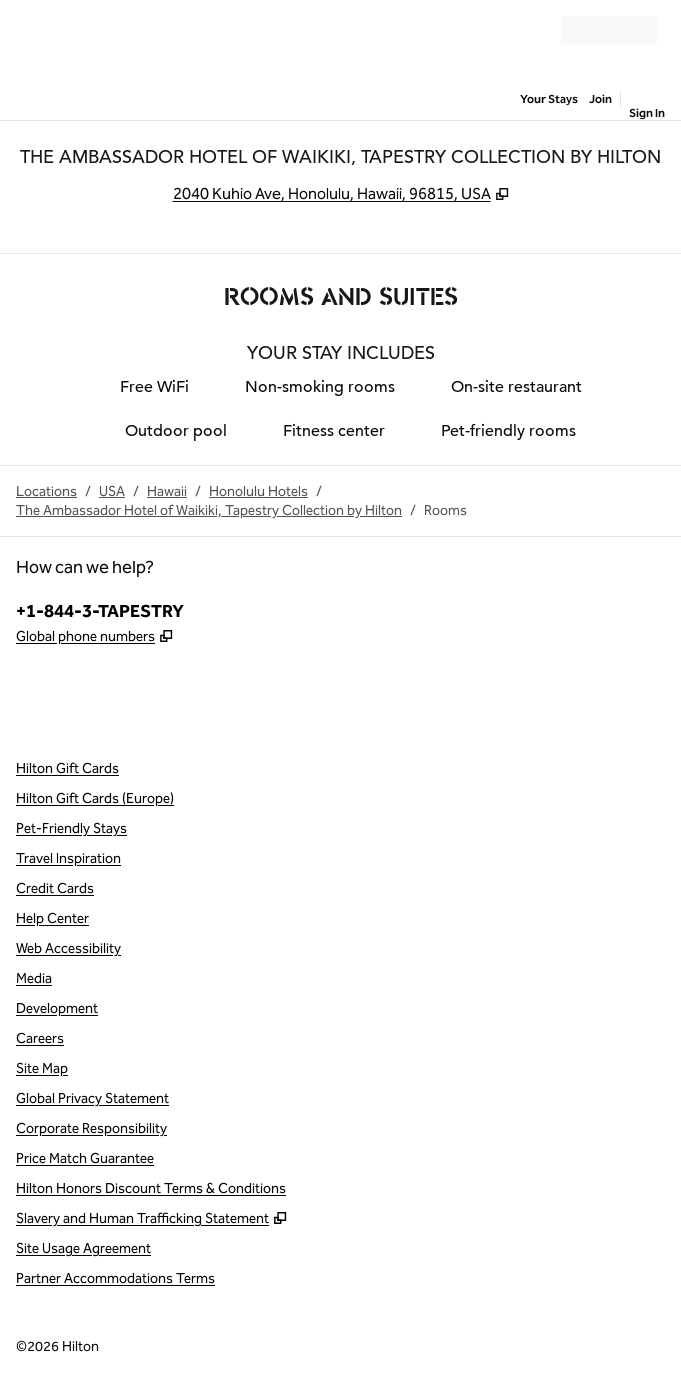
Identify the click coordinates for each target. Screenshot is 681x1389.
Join (600, 99)
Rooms (445, 510)
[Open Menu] (30, 30)
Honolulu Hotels (258, 491)
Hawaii (167, 491)
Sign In (647, 113)
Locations (46, 491)
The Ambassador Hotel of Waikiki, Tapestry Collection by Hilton (209, 510)
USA (112, 491)
